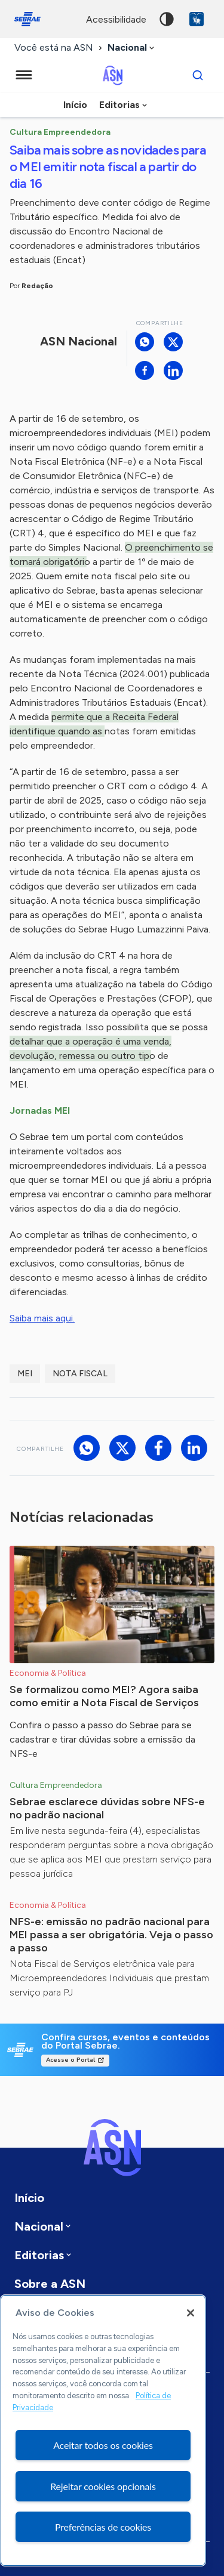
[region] (103, 2430)
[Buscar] (198, 75)
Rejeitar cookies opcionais (103, 2486)
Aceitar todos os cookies (103, 2445)
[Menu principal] (23, 75)
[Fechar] (190, 2313)
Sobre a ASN (49, 2284)
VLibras (196, 19)
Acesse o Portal (70, 2060)
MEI (24, 1374)
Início (75, 104)
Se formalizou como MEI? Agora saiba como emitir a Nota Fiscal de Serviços (104, 1696)
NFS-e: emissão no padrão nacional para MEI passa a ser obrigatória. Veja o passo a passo (111, 1934)
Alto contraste (167, 19)
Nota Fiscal (80, 1374)
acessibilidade (116, 19)
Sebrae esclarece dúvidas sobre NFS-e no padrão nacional (107, 1808)
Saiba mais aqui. (42, 1318)
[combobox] (132, 48)
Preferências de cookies (103, 2526)
